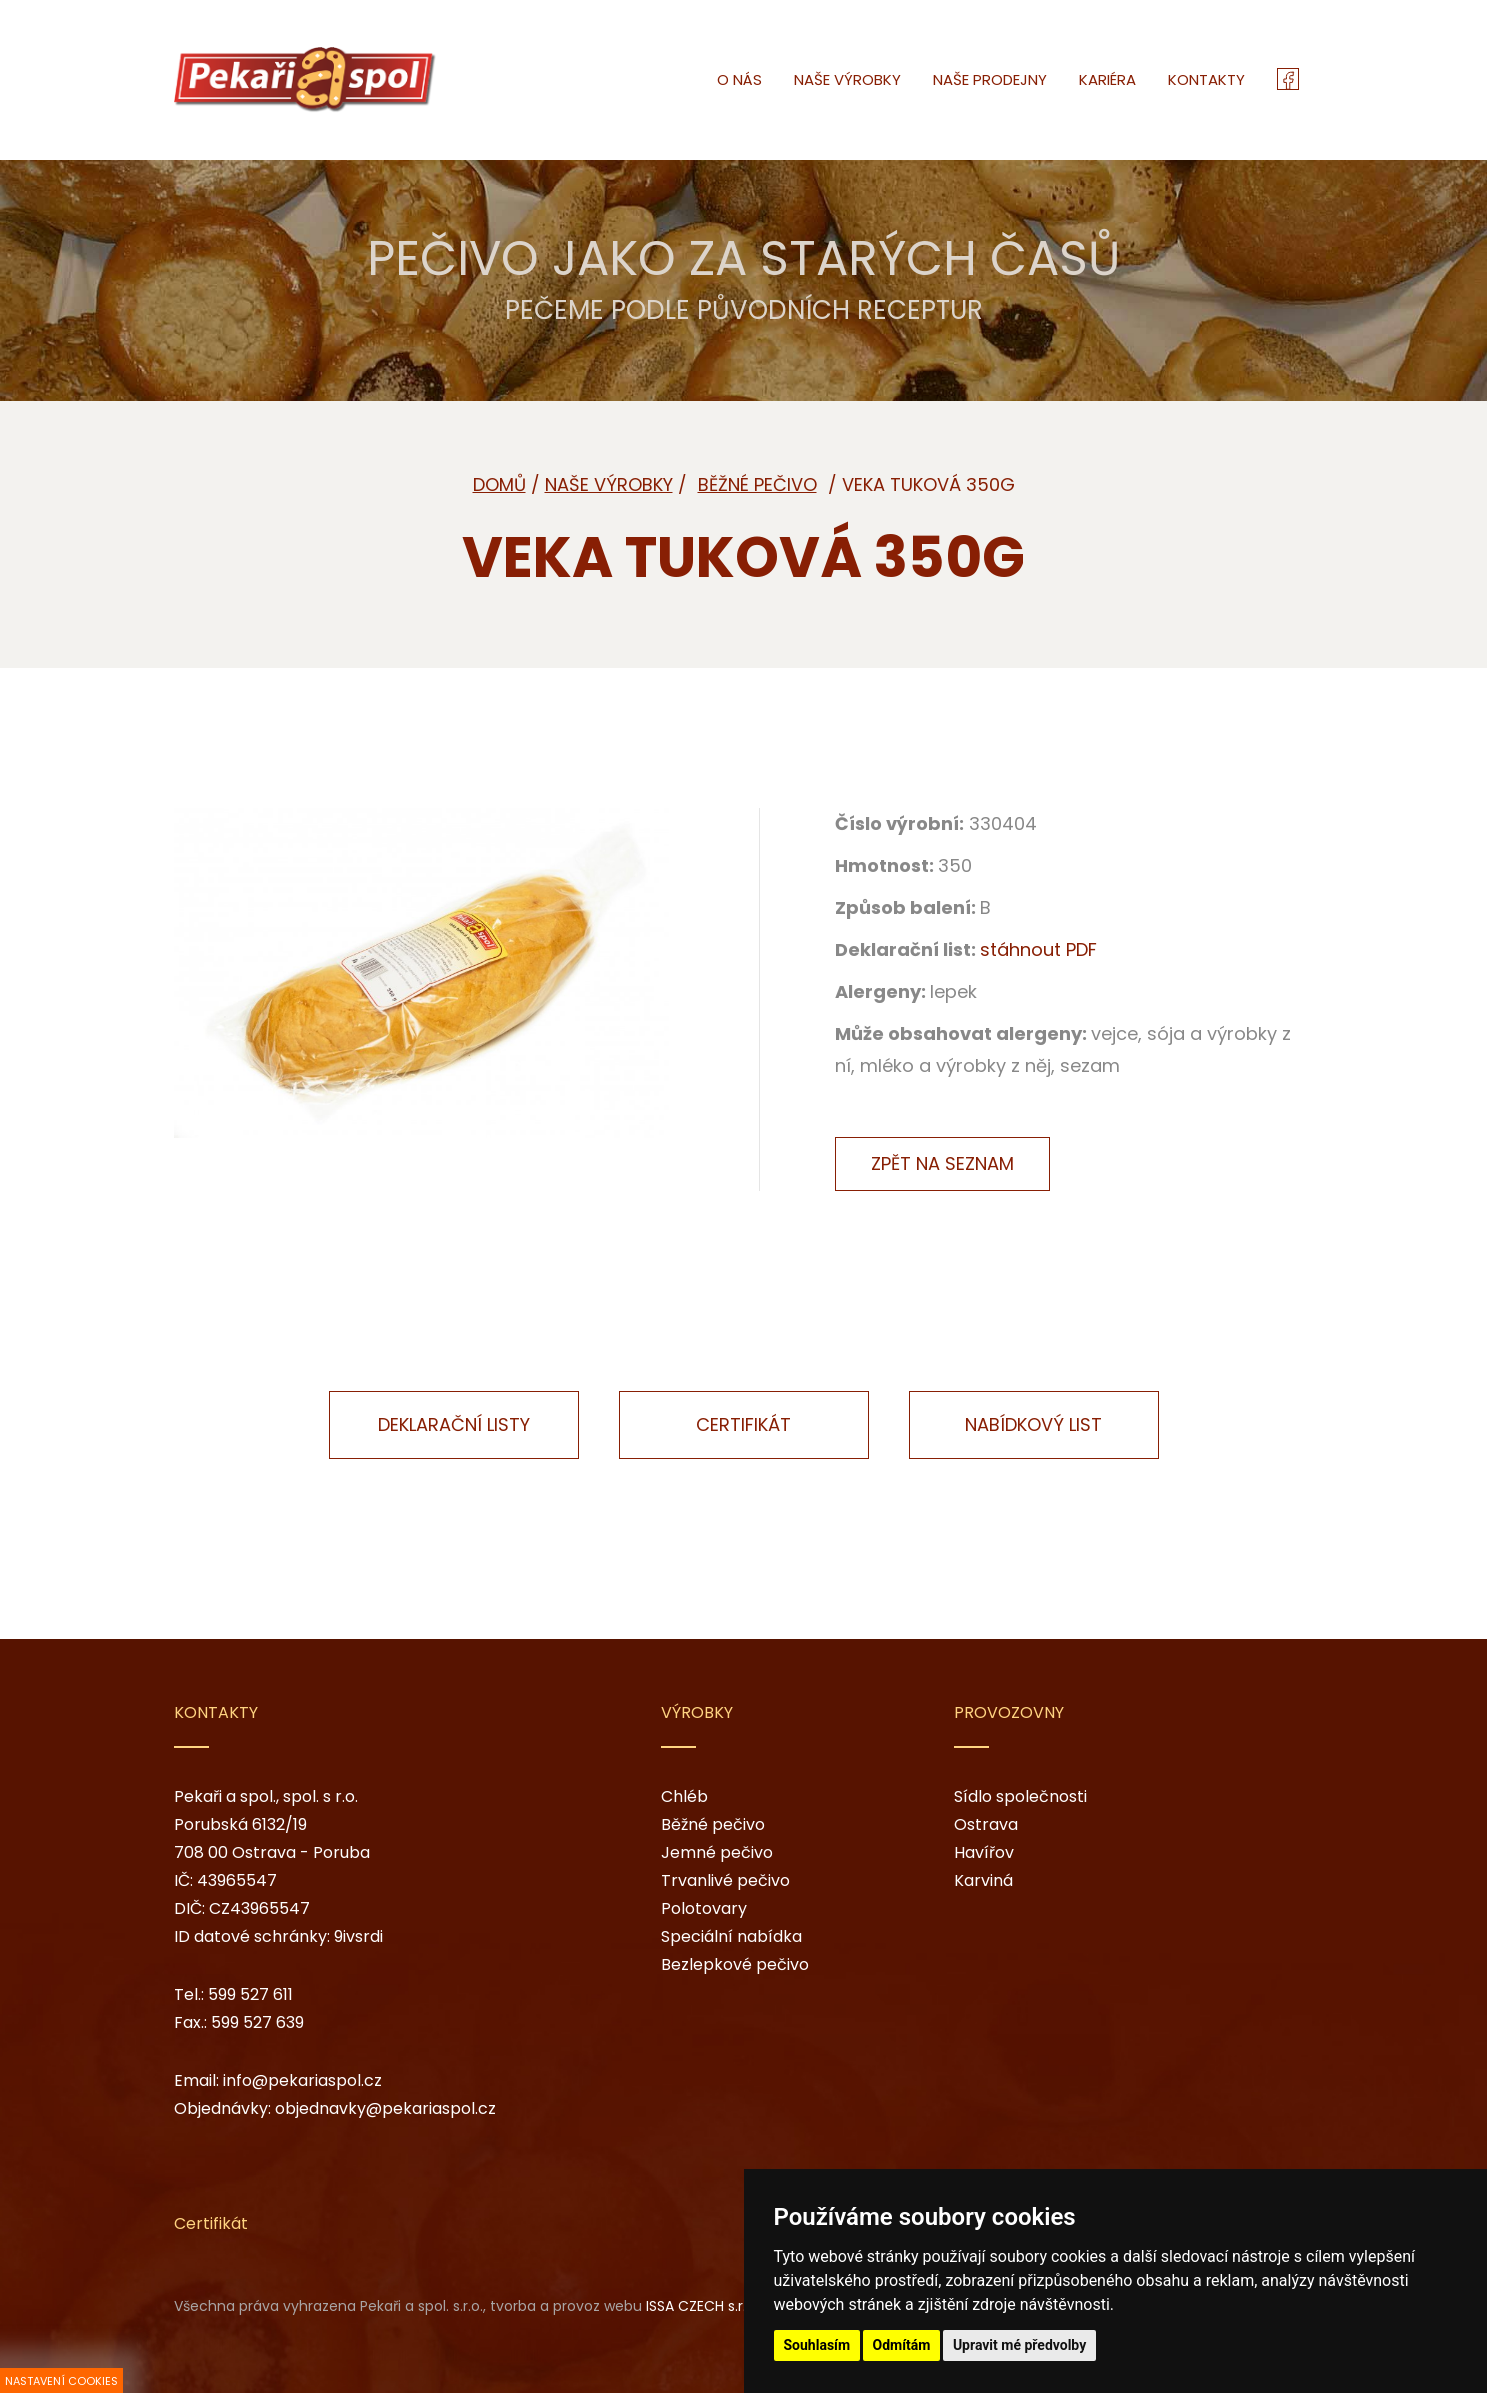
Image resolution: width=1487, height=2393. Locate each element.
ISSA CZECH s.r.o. (702, 2306)
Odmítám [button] (902, 2345)
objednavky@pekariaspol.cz (385, 2108)
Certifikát (743, 1424)
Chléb (684, 1796)
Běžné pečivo (713, 1824)
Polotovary (704, 1908)
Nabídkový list (1033, 1424)
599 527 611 (250, 1994)
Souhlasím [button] (817, 2345)
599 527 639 (257, 2022)
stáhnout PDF (1038, 949)
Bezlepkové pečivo (735, 1964)
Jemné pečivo (717, 1852)
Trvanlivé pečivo (725, 1880)
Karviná (983, 1880)
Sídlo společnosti (1020, 1796)
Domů (499, 484)
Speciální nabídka (731, 1936)
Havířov (984, 1852)
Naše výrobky (609, 484)
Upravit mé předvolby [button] (1019, 2345)
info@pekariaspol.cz (302, 2080)
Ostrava (986, 1824)
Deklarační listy (454, 1424)
